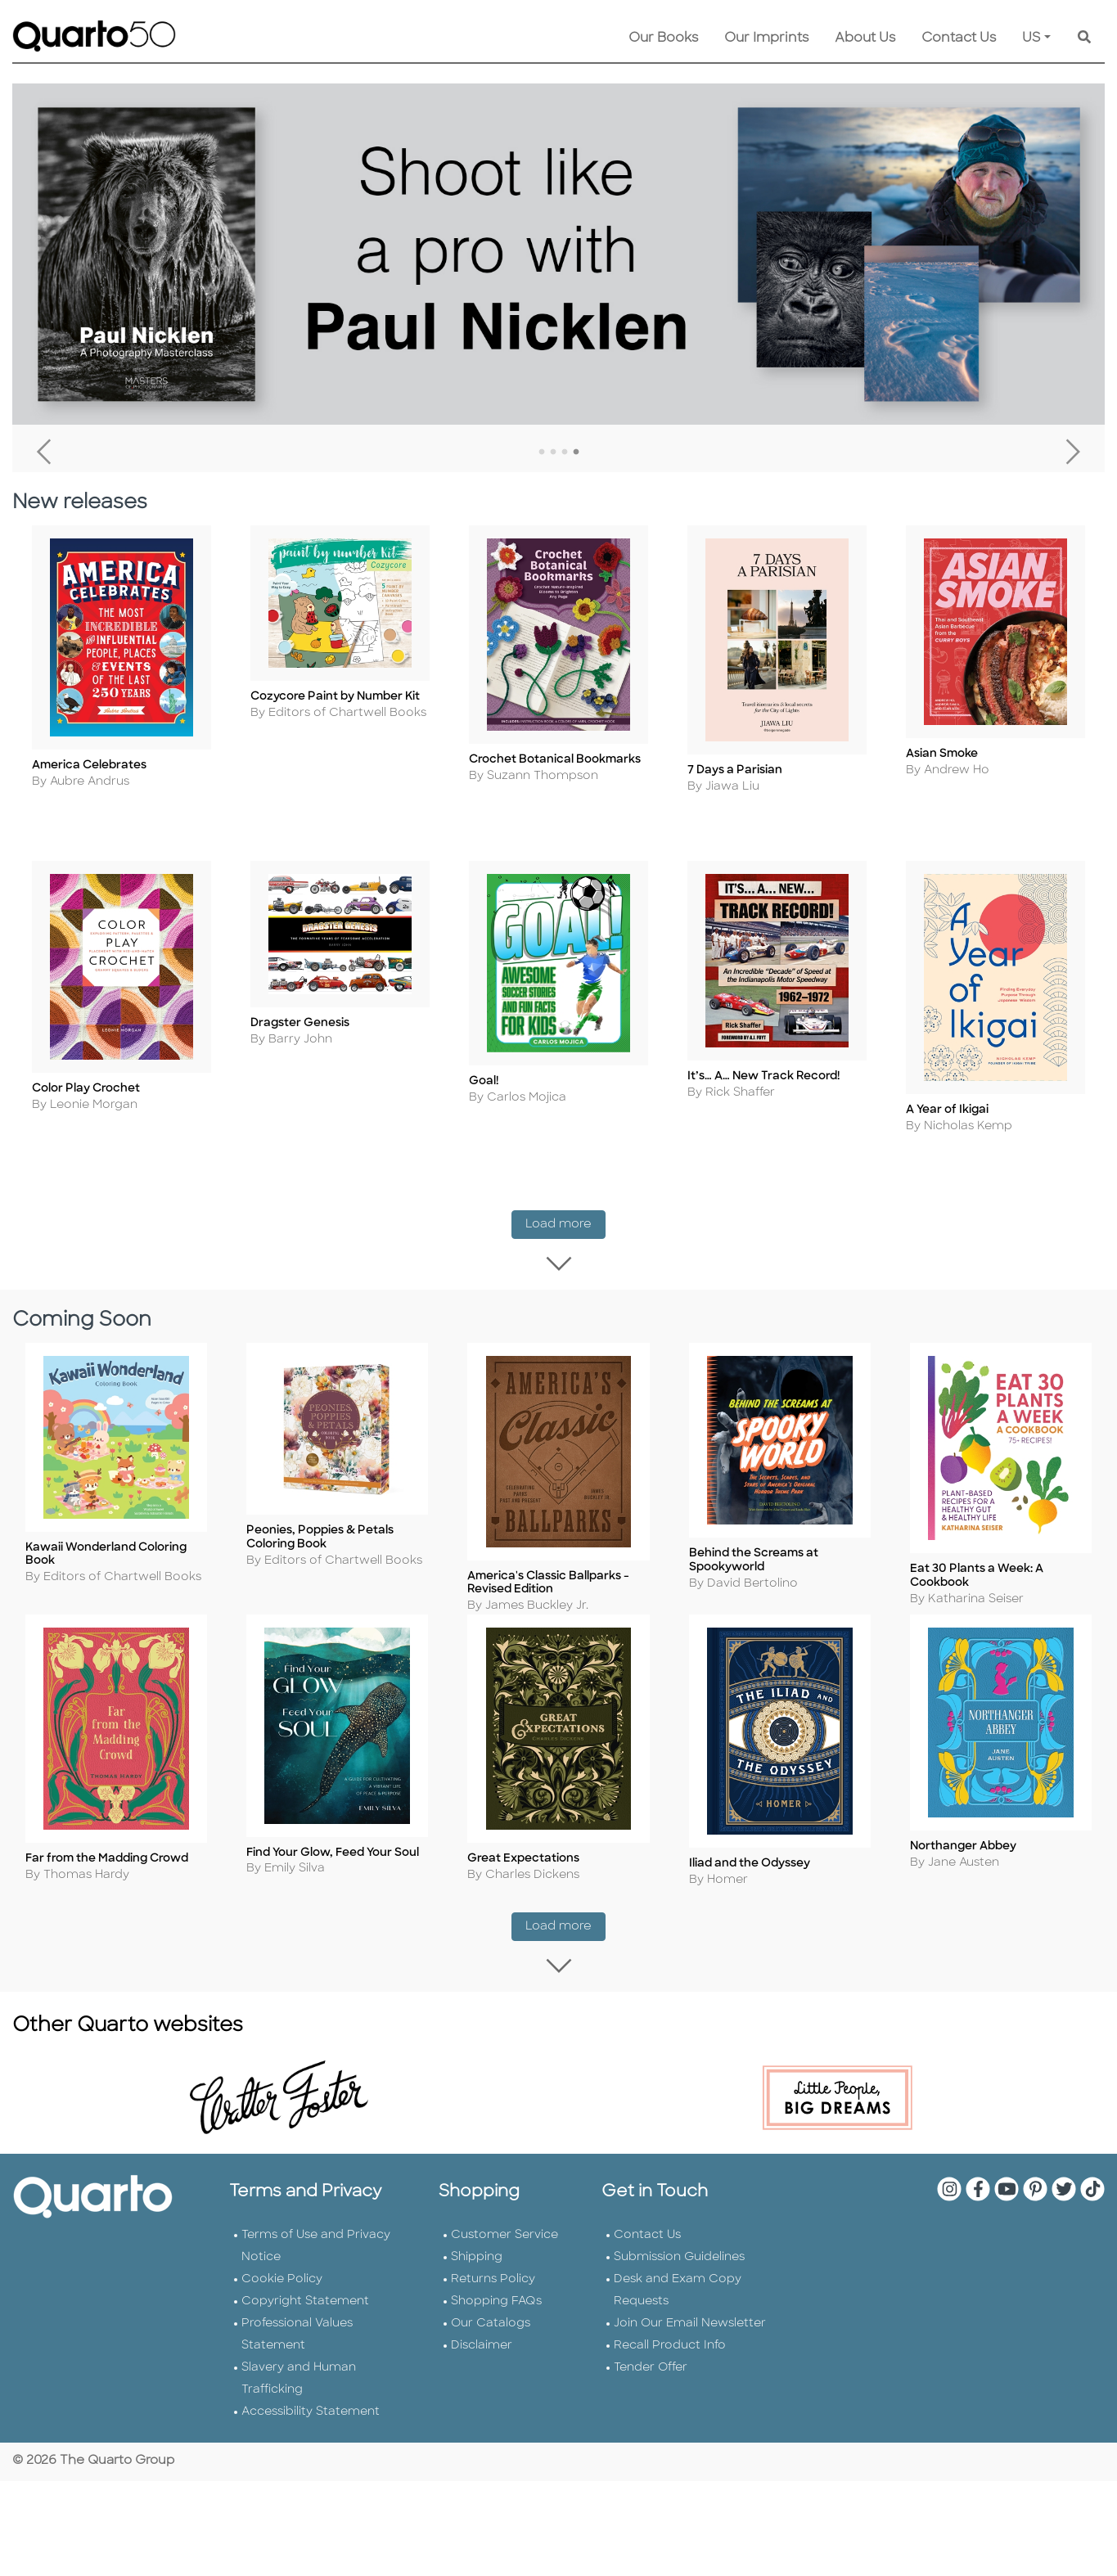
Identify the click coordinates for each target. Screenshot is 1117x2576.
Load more (565, 1242)
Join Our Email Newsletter (690, 2350)
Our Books (663, 38)
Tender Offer (650, 2394)
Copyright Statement (305, 2328)
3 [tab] (564, 452)
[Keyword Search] (1084, 38)
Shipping (476, 2283)
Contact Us (958, 38)
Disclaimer (481, 2372)
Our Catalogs (490, 2350)
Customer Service (504, 2261)
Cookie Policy (281, 2305)
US (1031, 38)
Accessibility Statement (310, 2438)
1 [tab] (541, 452)
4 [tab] (576, 452)
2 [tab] (553, 452)
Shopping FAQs (496, 2328)
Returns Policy (493, 2305)
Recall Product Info (670, 2372)
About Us (865, 38)
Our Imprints (766, 38)
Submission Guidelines (679, 2283)
